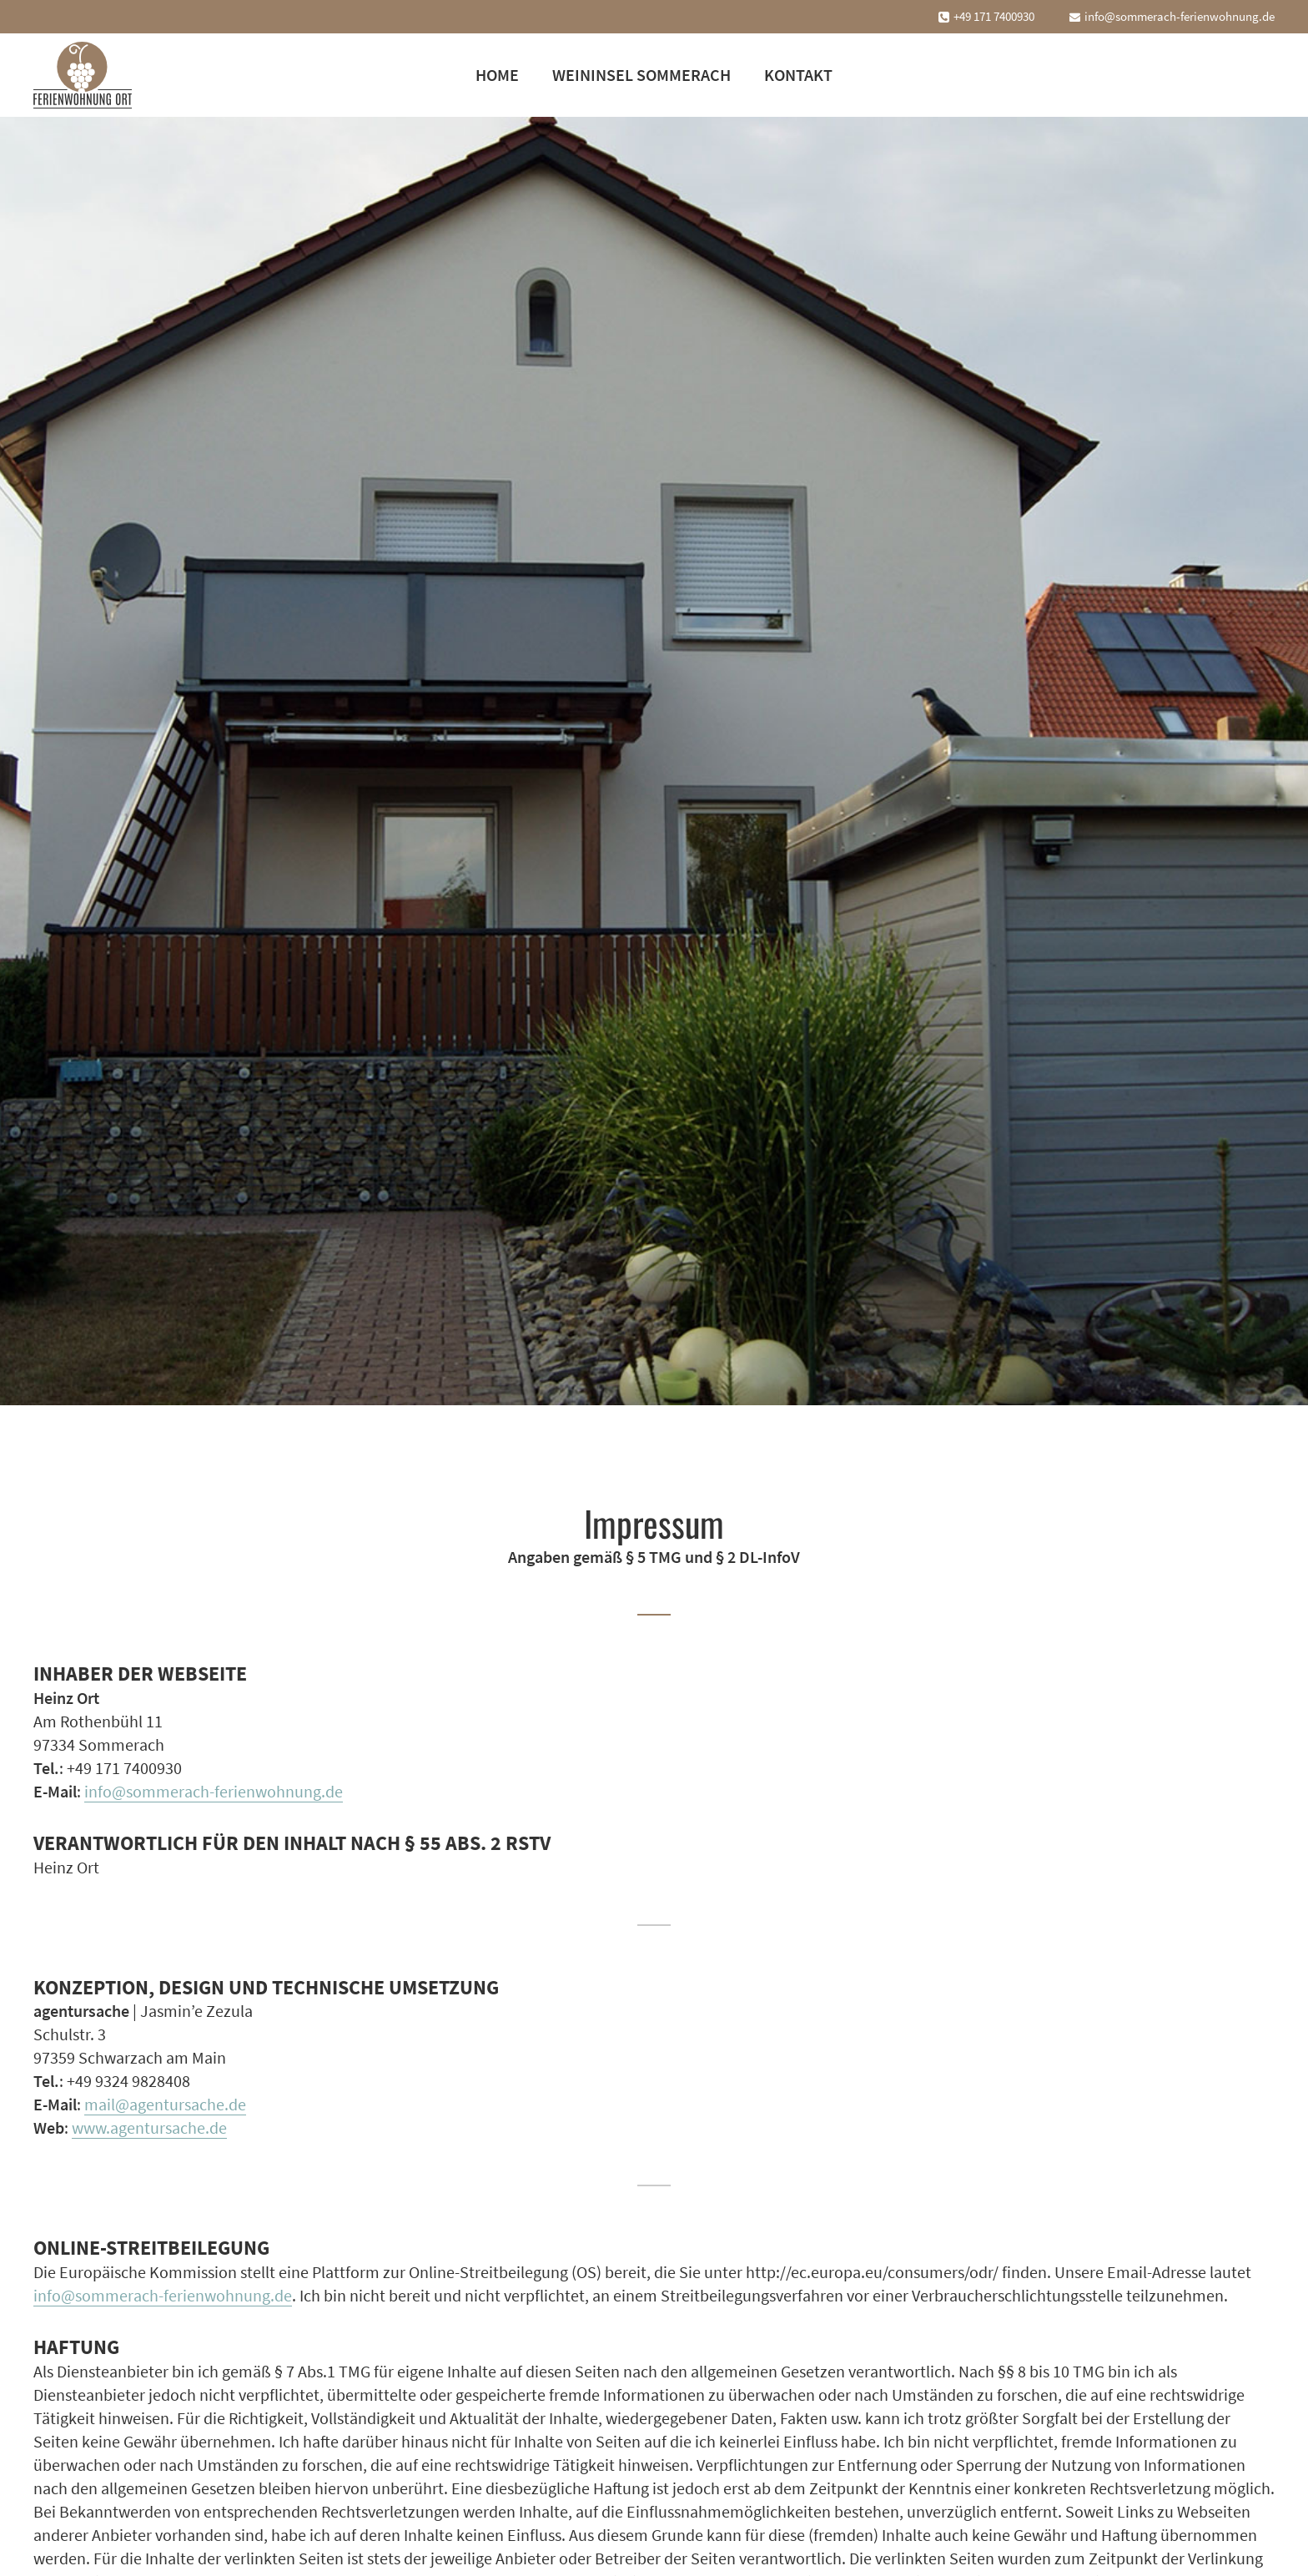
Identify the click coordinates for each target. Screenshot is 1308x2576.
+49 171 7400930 (993, 16)
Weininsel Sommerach (641, 74)
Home (497, 74)
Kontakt (798, 74)
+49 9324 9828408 (128, 2080)
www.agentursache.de (149, 2127)
